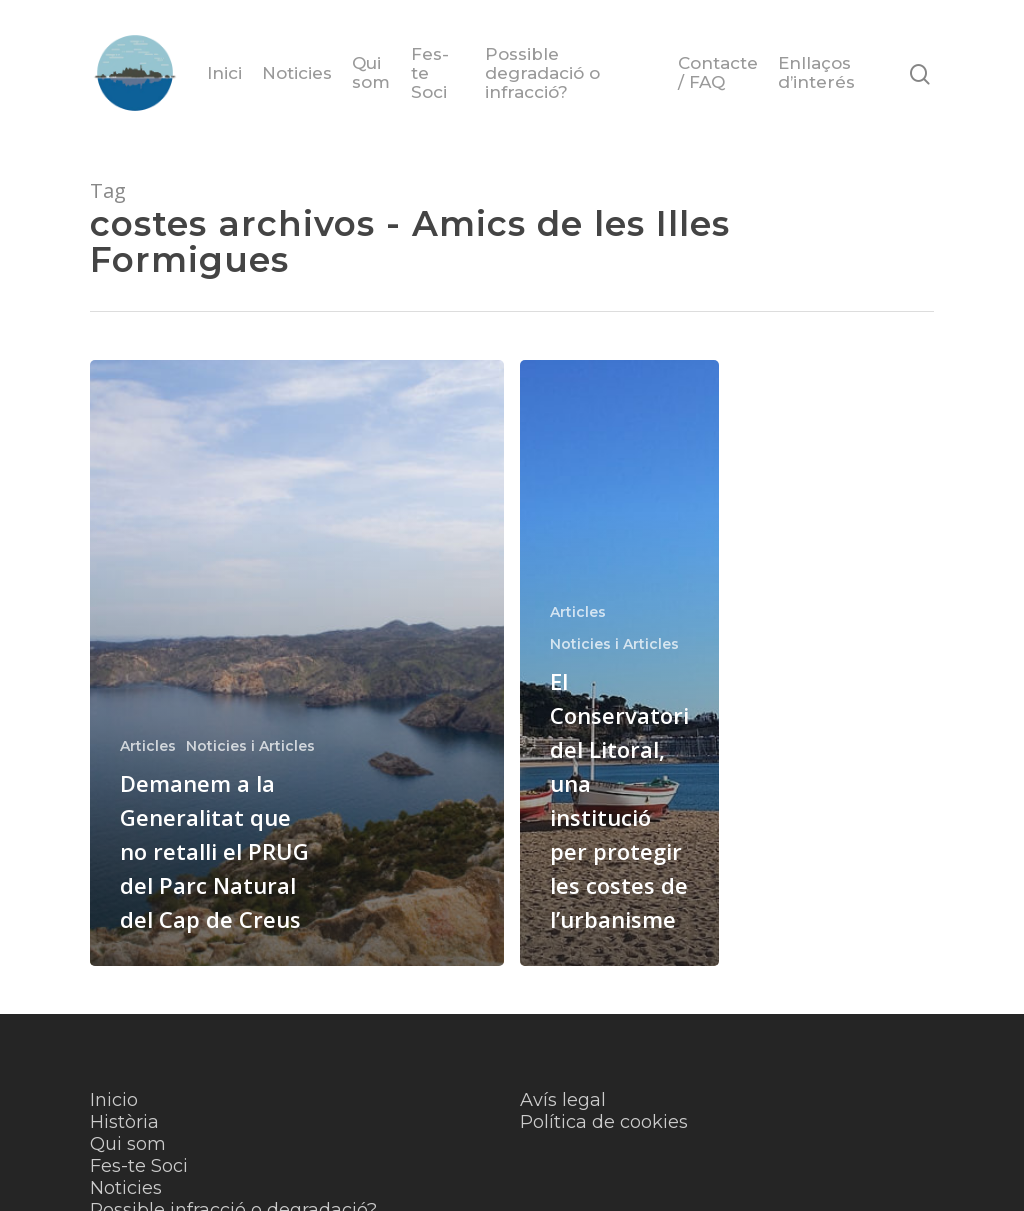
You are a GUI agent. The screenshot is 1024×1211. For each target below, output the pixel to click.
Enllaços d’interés (816, 73)
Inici (224, 73)
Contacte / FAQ (718, 73)
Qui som (371, 73)
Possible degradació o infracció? (542, 73)
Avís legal (563, 1100)
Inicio (114, 1100)
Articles (148, 746)
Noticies (297, 73)
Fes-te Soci (430, 73)
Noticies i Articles (250, 746)
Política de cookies (604, 1122)
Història (124, 1122)
